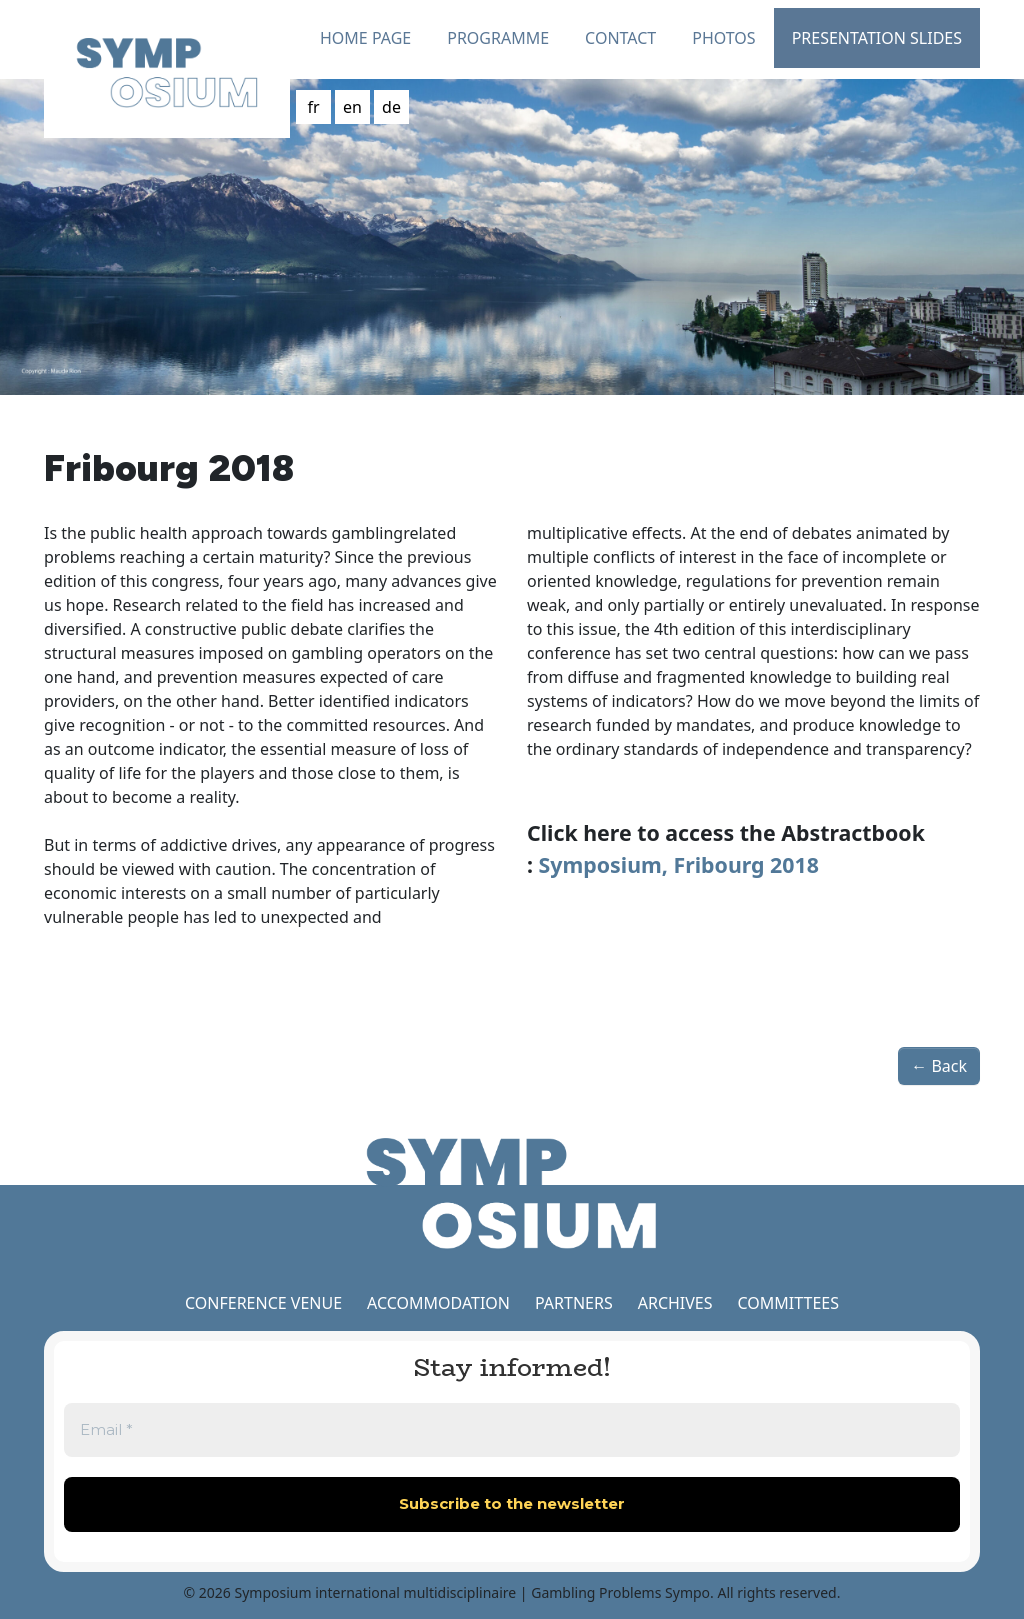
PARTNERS (574, 1303)
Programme (498, 38)
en (352, 107)
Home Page (365, 38)
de (391, 107)
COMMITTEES (788, 1303)
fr (313, 107)
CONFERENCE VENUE (263, 1303)
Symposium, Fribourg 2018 (679, 864)
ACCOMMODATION (440, 1303)
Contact (620, 38)
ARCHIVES (675, 1303)
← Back (939, 1066)
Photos (723, 38)
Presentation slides (877, 38)
